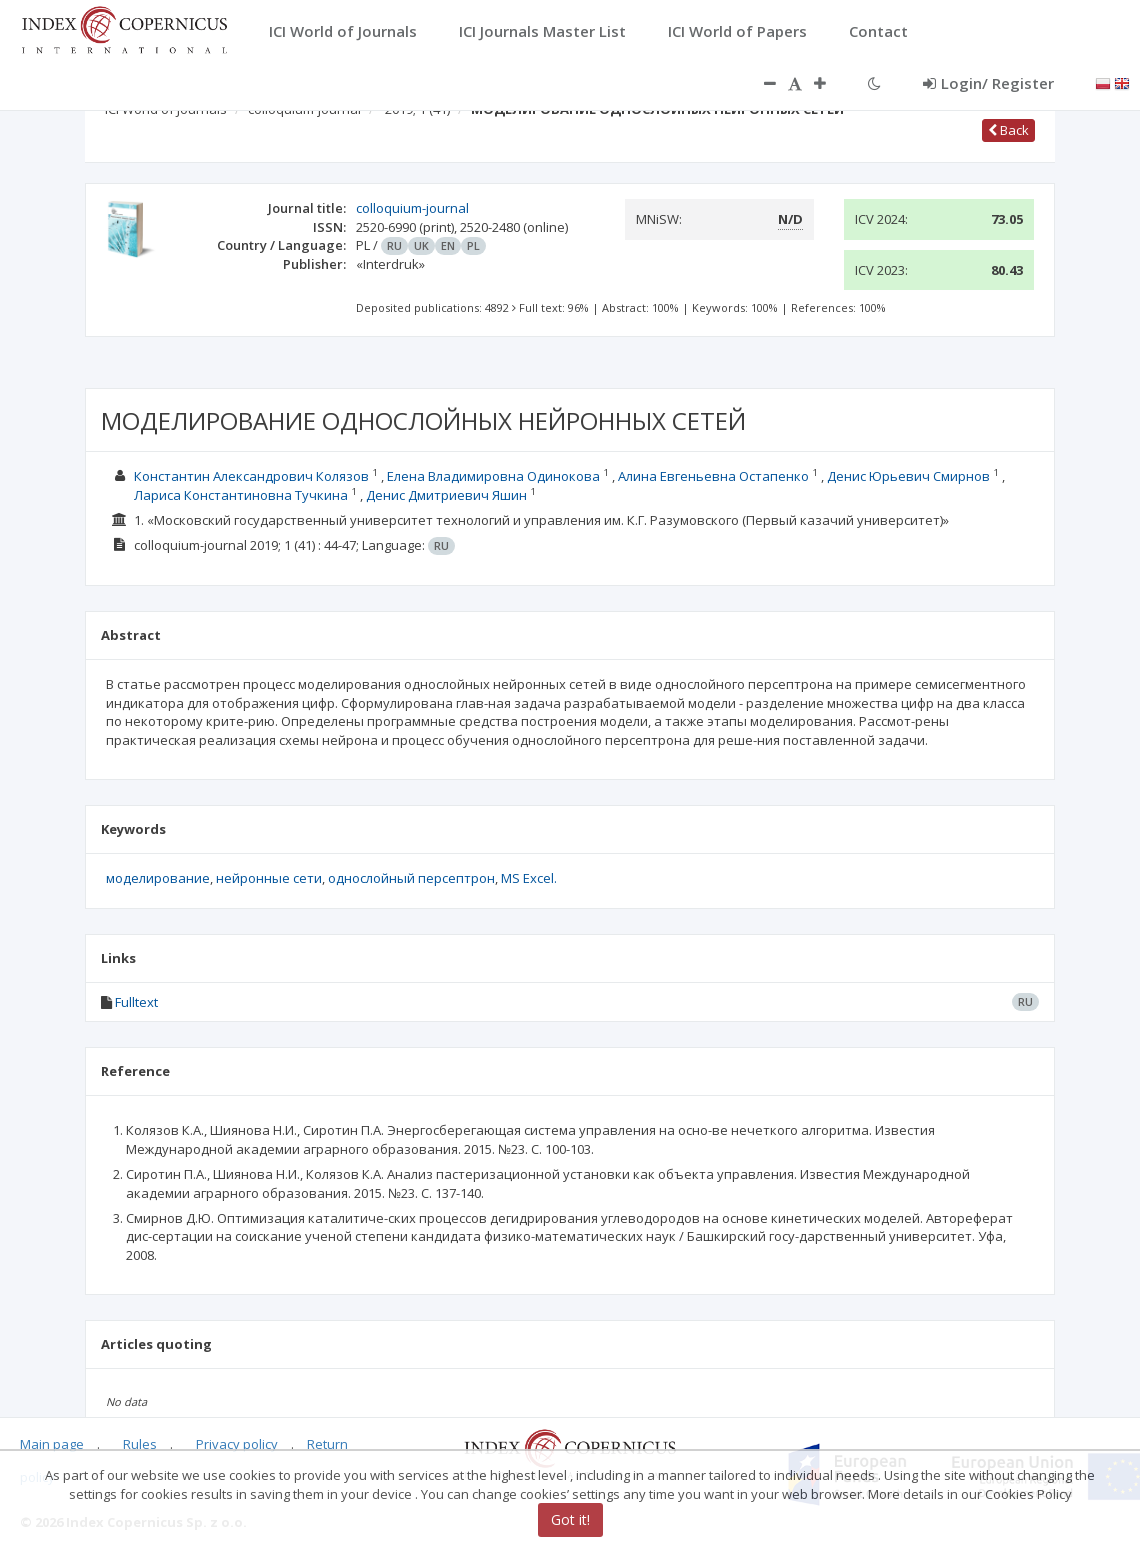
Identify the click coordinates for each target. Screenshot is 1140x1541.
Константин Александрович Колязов (251, 476)
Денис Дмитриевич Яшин (446, 495)
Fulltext (136, 1002)
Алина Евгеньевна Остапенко (713, 476)
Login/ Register (988, 83)
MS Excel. (529, 878)
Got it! (570, 1519)
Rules (140, 1444)
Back (1008, 130)
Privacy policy (237, 1444)
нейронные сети (269, 878)
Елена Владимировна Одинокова (493, 476)
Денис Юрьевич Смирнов (908, 476)
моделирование (158, 878)
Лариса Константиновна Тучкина (241, 495)
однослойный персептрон (411, 878)
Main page (52, 1444)
